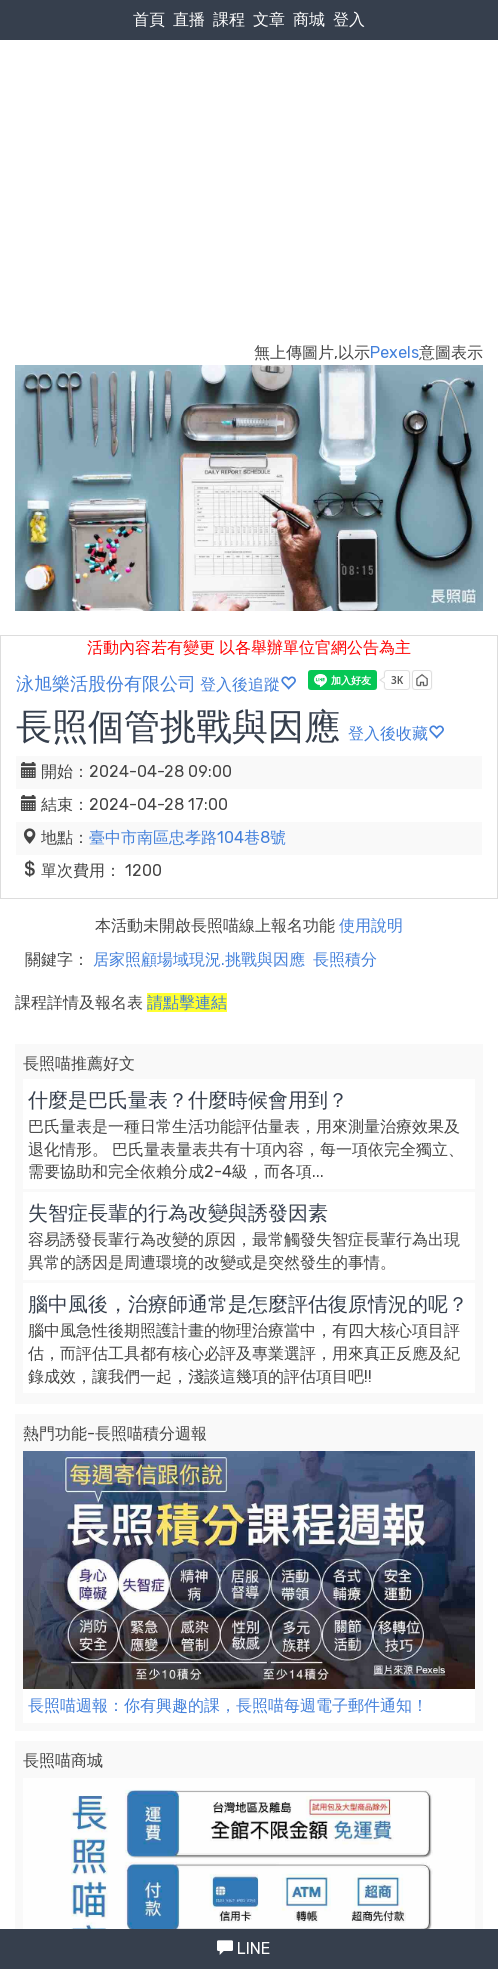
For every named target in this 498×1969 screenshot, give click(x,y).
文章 (269, 19)
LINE (243, 1948)
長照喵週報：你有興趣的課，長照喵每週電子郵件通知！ (228, 1705)
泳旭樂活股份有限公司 (106, 684)
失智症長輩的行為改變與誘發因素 (178, 1213)
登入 (349, 19)
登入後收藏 (396, 733)
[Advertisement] (249, 151)
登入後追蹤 (248, 684)
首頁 (149, 19)
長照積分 (345, 959)
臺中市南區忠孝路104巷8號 (187, 837)
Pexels (394, 352)
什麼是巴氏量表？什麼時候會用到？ (188, 1100)
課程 (229, 19)
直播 (189, 19)
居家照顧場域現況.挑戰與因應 (199, 959)
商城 (309, 19)
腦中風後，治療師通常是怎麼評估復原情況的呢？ (248, 1304)
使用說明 (371, 925)
